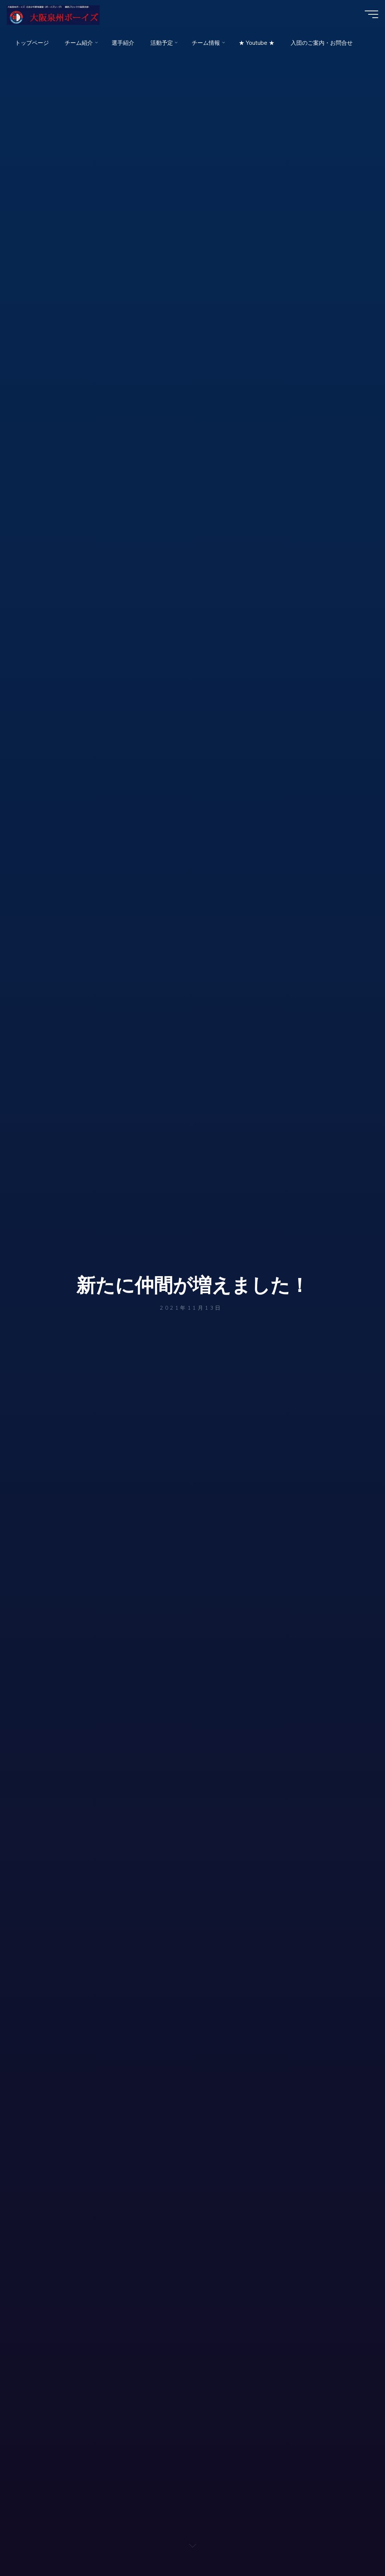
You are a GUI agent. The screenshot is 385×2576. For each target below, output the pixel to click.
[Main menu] (367, 18)
